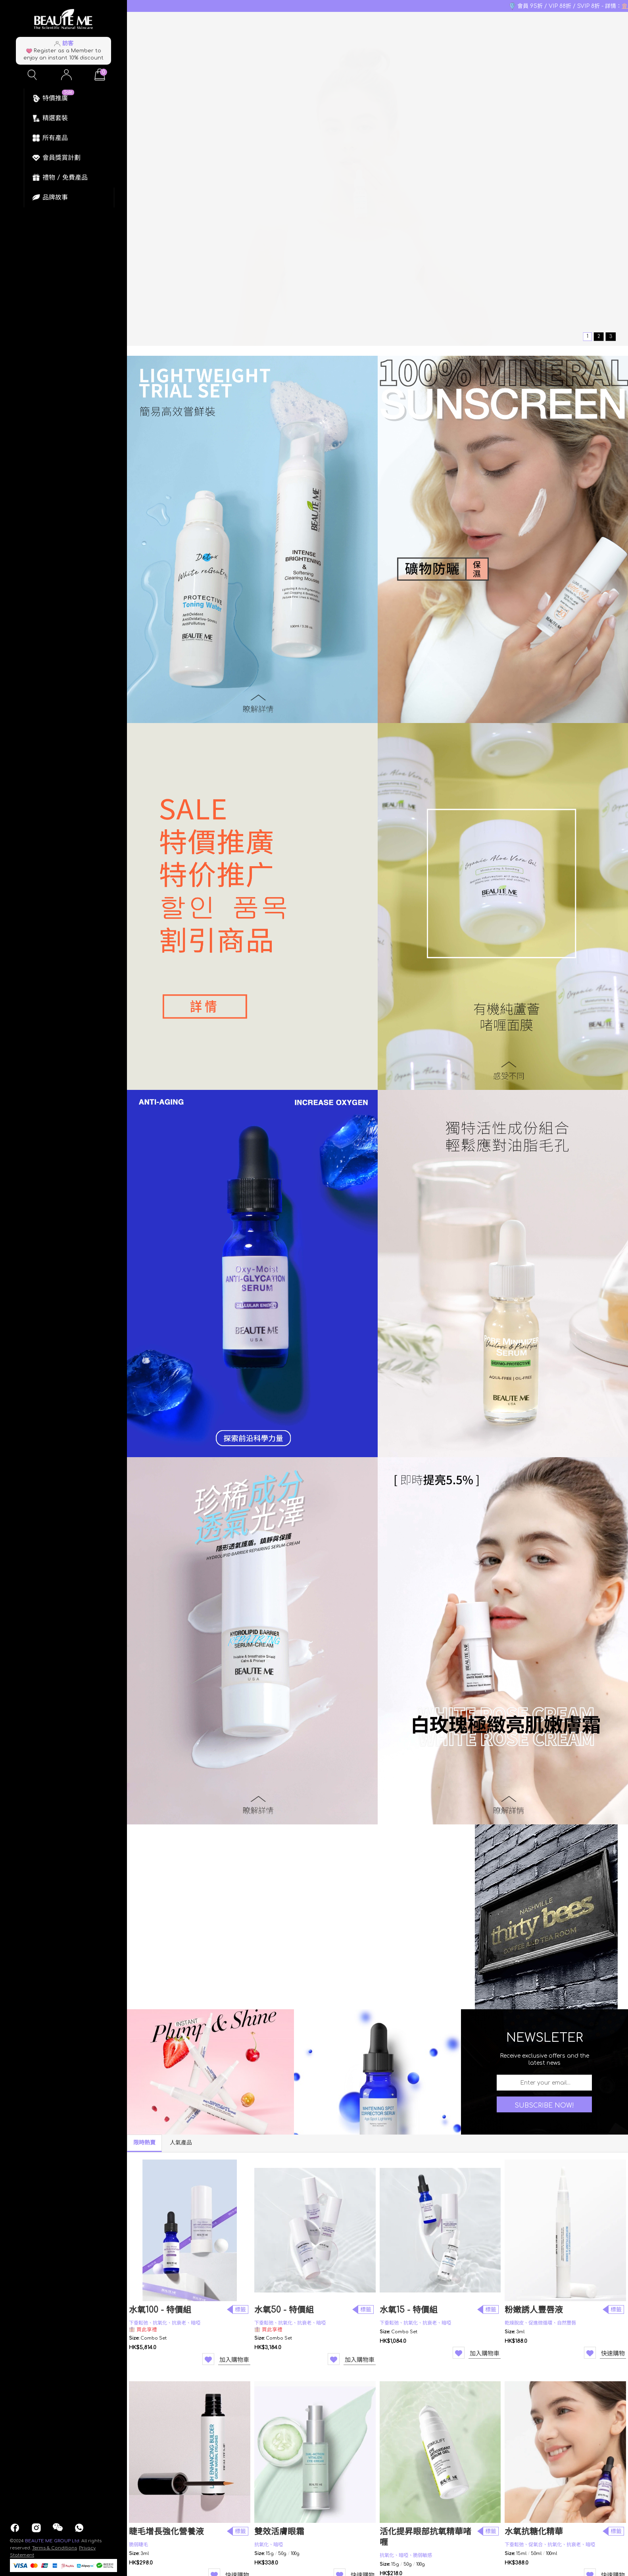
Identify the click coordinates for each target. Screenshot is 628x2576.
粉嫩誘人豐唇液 (534, 2310)
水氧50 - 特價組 (284, 2310)
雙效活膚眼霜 (279, 2531)
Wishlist (208, 2359)
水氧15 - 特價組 (409, 2310)
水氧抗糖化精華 (534, 2531)
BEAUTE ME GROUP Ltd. (52, 2540)
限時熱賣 (144, 2143)
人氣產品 (181, 2143)
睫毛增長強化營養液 (166, 2531)
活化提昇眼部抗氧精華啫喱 (425, 2537)
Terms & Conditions (54, 2548)
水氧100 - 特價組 (160, 2310)
